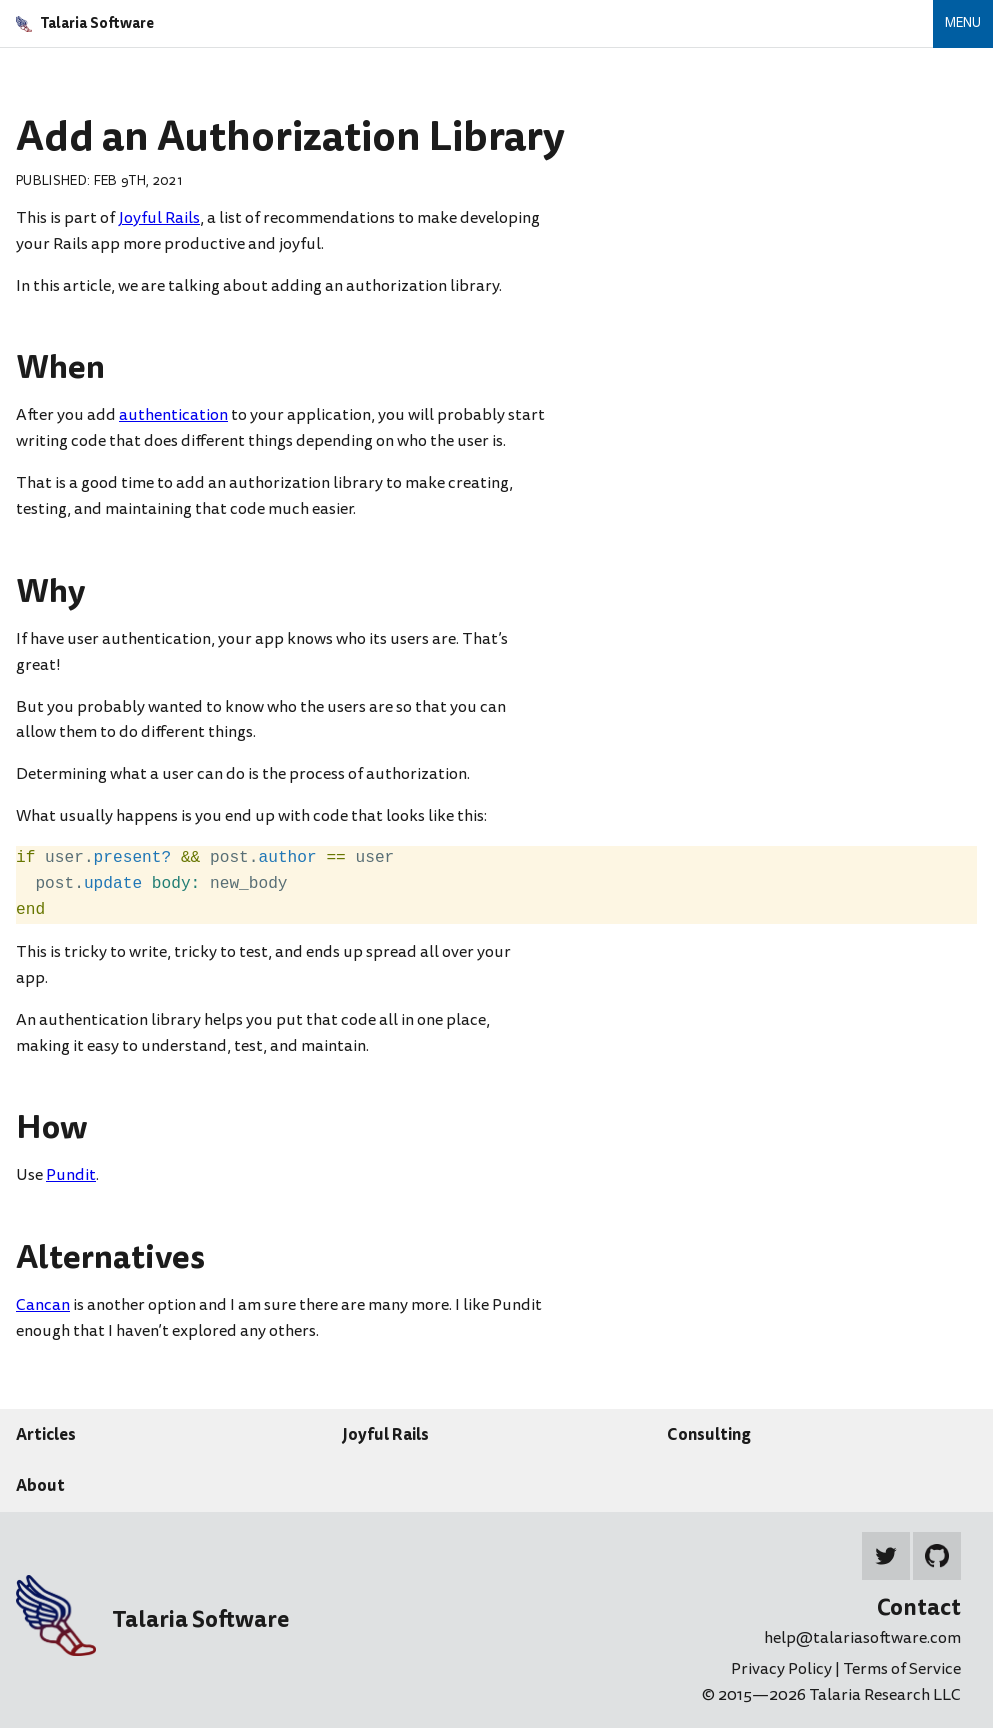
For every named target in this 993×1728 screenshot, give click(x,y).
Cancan (43, 1305)
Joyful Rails (159, 218)
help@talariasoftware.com (862, 1638)
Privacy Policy (783, 1669)
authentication (173, 415)
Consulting (709, 1434)
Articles (46, 1434)
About (40, 1485)
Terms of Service (902, 1669)
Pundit (71, 1175)
